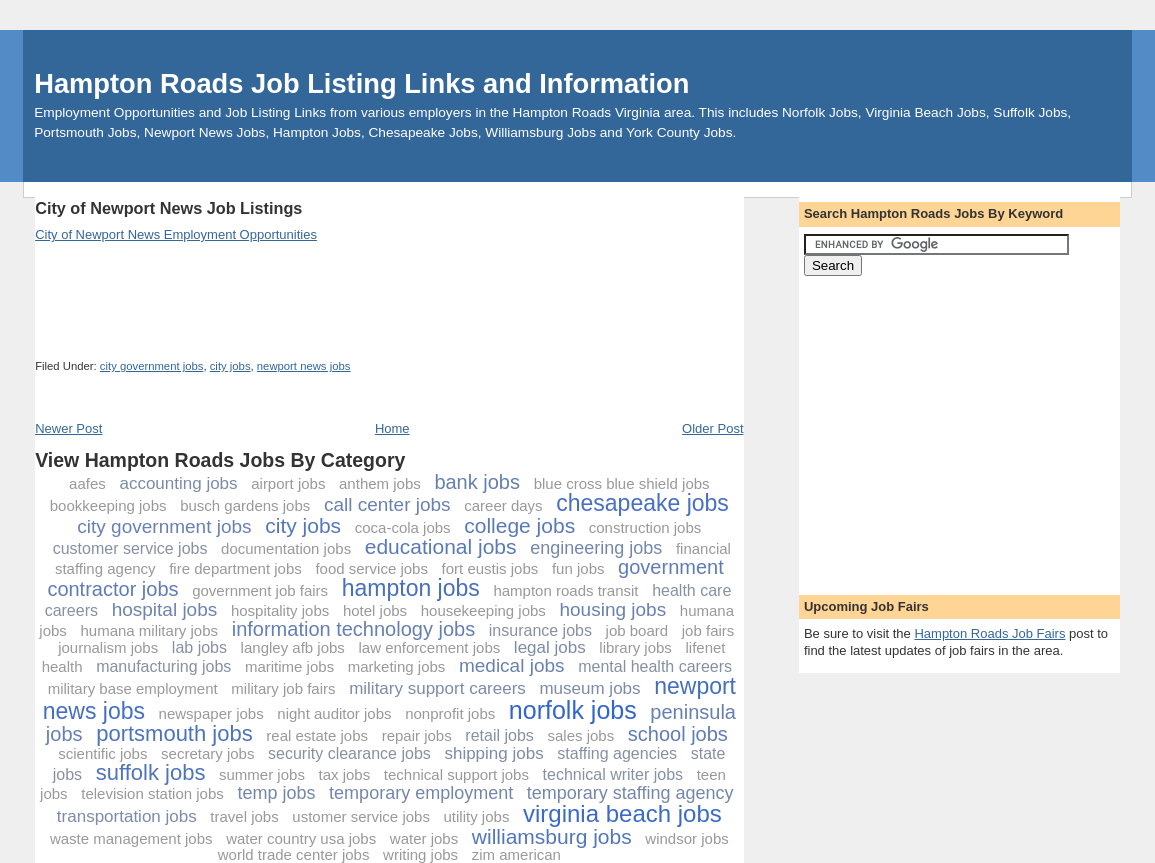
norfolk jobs (573, 710)
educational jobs (441, 546)
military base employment (133, 688)
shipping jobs (493, 753)
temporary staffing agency (630, 793)
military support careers (437, 688)
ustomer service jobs (361, 816)
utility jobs (477, 816)
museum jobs (589, 688)
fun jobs (578, 568)
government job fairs (260, 590)
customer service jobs (130, 548)
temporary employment (421, 793)
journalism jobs (108, 647)
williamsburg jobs (552, 836)
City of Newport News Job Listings (168, 208)
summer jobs (262, 774)
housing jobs (612, 609)
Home (392, 428)
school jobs (678, 734)
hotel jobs (375, 610)
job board (637, 630)
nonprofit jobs (450, 713)
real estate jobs (317, 735)
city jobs (230, 366)
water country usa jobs (301, 838)
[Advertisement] (399, 189)
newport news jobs (304, 366)
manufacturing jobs (163, 666)
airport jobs (288, 483)
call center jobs (387, 504)
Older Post (712, 428)
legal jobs (550, 647)
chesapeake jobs (642, 503)
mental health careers (655, 666)
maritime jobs (289, 666)
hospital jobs (165, 609)
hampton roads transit (565, 590)
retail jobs (499, 735)
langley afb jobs (293, 647)
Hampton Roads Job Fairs (989, 633)
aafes (87, 483)
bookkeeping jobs (108, 505)
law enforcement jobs (429, 647)
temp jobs (276, 793)
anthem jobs (380, 483)
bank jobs (477, 482)
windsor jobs (686, 838)
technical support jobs (456, 774)
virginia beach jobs (622, 813)
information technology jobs (353, 629)
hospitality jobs (280, 610)
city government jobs (152, 366)
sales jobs (580, 735)
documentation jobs (286, 548)
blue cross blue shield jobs (622, 483)
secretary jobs (207, 753)
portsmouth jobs (174, 733)
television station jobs (152, 793)
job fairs (708, 630)
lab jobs (199, 647)
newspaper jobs (211, 713)
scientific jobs (102, 753)
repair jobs (417, 735)
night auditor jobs (334, 713)
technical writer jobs (613, 774)
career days (503, 505)
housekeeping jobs (483, 610)
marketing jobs (397, 666)
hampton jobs (411, 588)
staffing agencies (617, 753)
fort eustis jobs (490, 568)
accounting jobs (178, 483)
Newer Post (68, 428)
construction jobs (645, 527)
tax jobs (345, 774)
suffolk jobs (151, 772)
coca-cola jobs (403, 527)
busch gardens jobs (245, 505)
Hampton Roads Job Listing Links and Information (361, 83)
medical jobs (512, 665)
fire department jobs (235, 568)
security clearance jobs (349, 753)
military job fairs (283, 688)
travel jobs (244, 816)
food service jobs (371, 568)
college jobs (519, 525)
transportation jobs (127, 816)
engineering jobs (596, 548)
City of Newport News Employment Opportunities (176, 234)
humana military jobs (150, 630)
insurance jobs (540, 630)
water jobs (424, 838)
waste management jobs (131, 838)
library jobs (635, 647)
